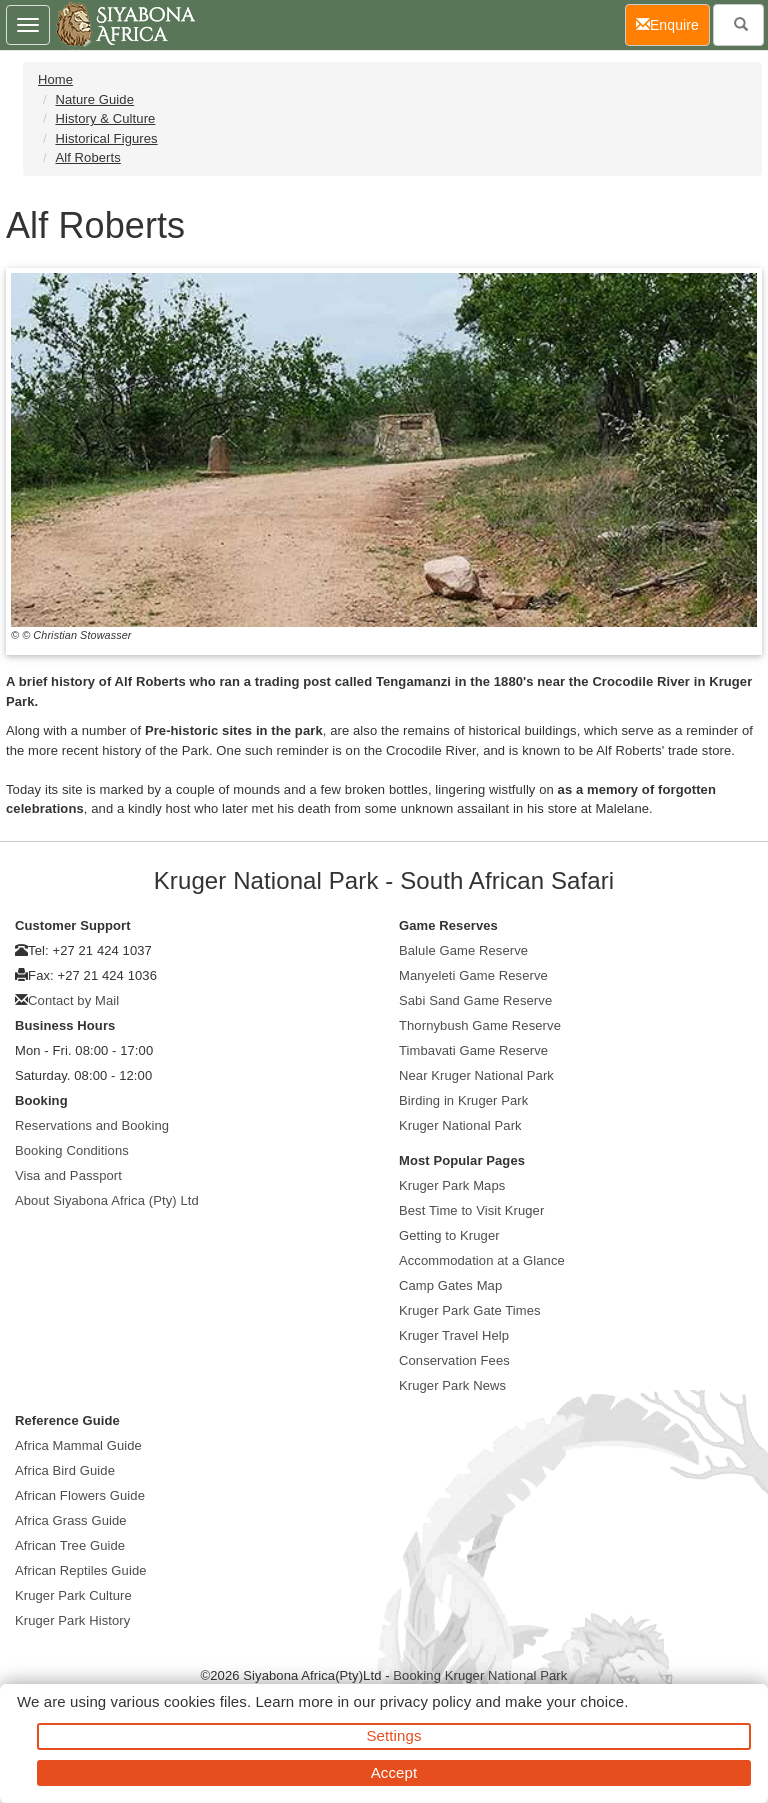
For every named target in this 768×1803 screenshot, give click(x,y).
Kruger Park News (452, 1385)
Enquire (673, 23)
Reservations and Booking (92, 1125)
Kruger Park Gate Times (470, 1310)
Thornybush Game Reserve (480, 1025)
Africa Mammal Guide (78, 1445)
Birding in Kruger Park (463, 1100)
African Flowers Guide (80, 1495)
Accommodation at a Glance (482, 1260)
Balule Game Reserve (463, 950)
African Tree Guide (70, 1545)
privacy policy (425, 1701)
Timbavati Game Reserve (473, 1050)
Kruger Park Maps (452, 1185)
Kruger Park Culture (73, 1595)
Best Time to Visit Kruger (471, 1210)
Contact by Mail (73, 1000)
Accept (394, 1772)
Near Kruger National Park (476, 1075)
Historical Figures (106, 138)
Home (55, 79)
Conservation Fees (454, 1360)
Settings (394, 1735)
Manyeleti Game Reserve (473, 975)
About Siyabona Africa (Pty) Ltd (107, 1200)
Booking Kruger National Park (480, 1675)
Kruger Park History (72, 1620)
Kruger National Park (460, 1125)
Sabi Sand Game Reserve (475, 1000)
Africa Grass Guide (71, 1520)
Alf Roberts (87, 157)
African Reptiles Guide (81, 1570)
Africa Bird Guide (65, 1470)
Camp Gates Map (450, 1285)
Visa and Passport (68, 1175)
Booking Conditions (72, 1150)
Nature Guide (94, 99)
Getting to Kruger (449, 1235)
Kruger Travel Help (454, 1335)
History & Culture (105, 118)
